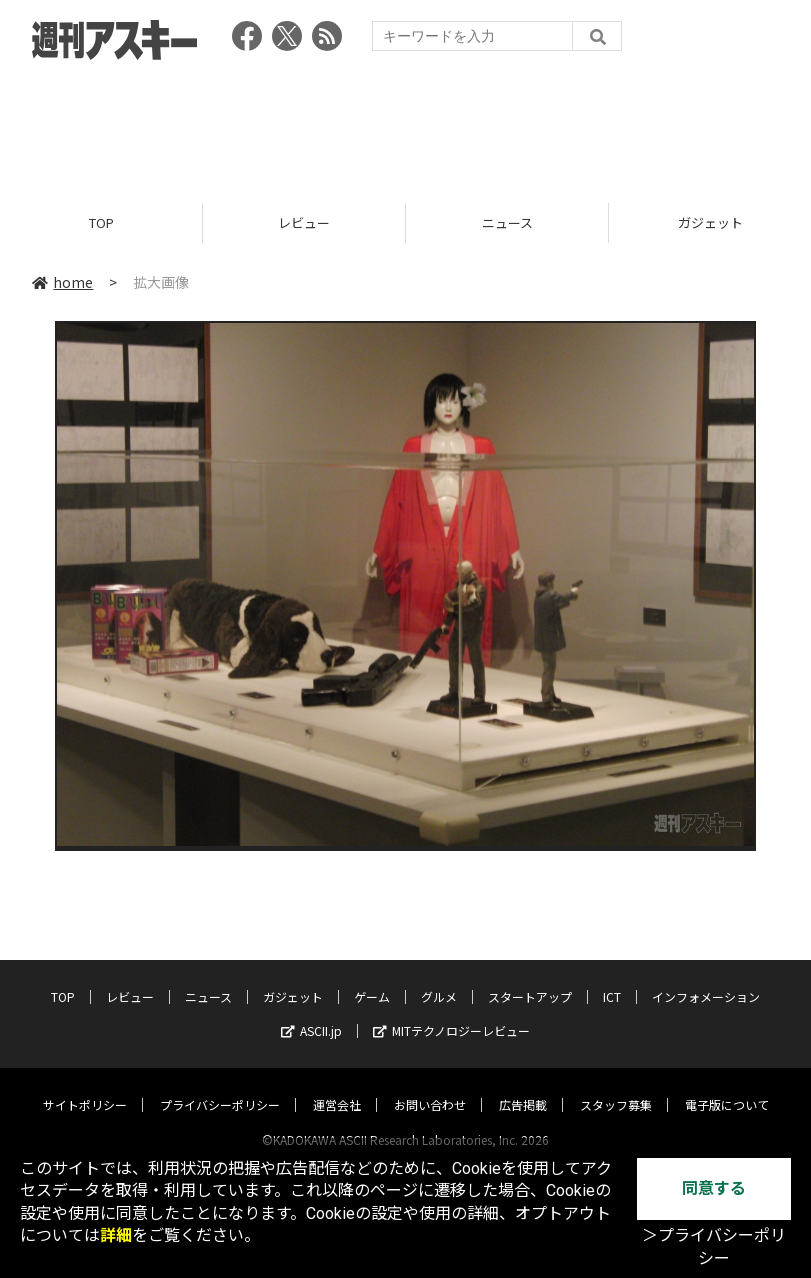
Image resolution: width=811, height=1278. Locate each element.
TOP (101, 222)
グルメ (439, 977)
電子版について (727, 1085)
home (62, 282)
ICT (612, 977)
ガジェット (293, 977)
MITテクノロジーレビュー (451, 1011)
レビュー (304, 222)
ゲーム (372, 977)
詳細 (116, 1235)
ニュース (507, 222)
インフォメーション (706, 977)
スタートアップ (530, 977)
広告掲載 (523, 1085)
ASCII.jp (311, 1011)
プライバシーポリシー (220, 1085)
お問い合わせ (430, 1085)
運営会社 (337, 1085)
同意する (714, 1188)
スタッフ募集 (616, 1085)
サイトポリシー (85, 1085)
